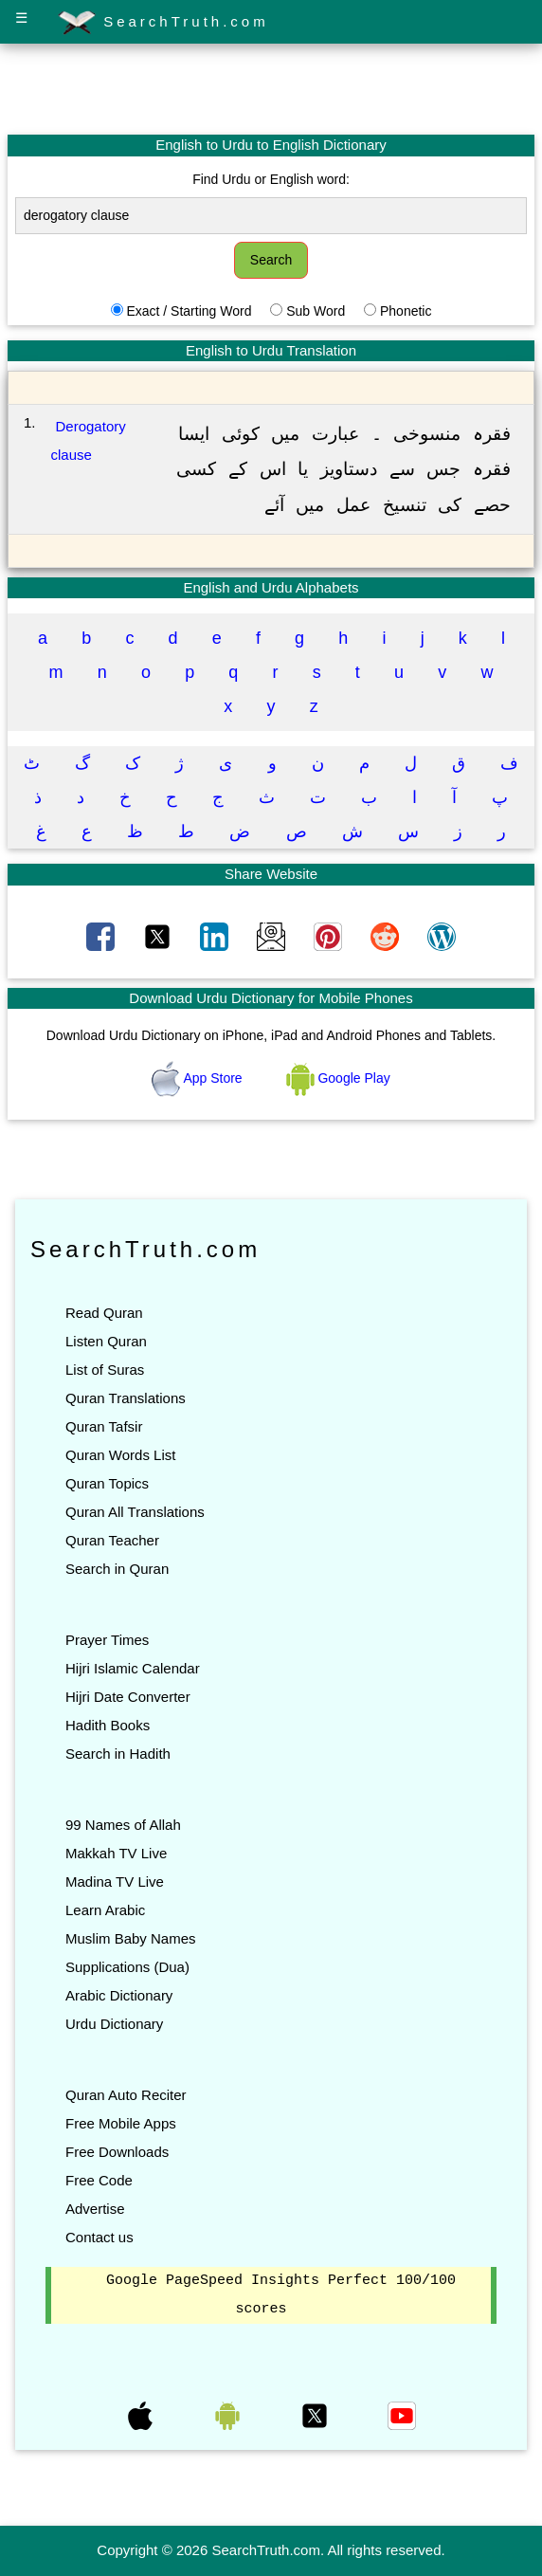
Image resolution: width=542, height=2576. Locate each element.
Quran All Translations (135, 1512)
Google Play (338, 1078)
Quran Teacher (112, 1540)
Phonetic (405, 311)
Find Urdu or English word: (271, 179)
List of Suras (104, 1369)
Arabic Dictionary (118, 1995)
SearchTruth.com (163, 22)
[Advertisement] (271, 88)
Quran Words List (120, 1455)
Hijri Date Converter (127, 1697)
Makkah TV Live (116, 1853)
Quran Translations (125, 1398)
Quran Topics (107, 1483)
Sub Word (315, 311)
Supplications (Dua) (127, 1967)
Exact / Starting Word (188, 311)
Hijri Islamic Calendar (132, 1668)
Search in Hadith (118, 1753)
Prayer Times (107, 1640)
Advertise (95, 2209)
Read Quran (104, 1313)
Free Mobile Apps (120, 2123)
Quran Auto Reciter (126, 2095)
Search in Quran (117, 1569)
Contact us (99, 2237)
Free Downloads (117, 2152)
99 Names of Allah (123, 1825)
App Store (198, 1078)
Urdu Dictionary (114, 2024)
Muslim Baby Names (130, 1938)
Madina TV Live (114, 1881)
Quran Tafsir (103, 1426)
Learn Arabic (105, 1910)
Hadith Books (107, 1725)
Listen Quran (106, 1341)
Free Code (99, 2180)
